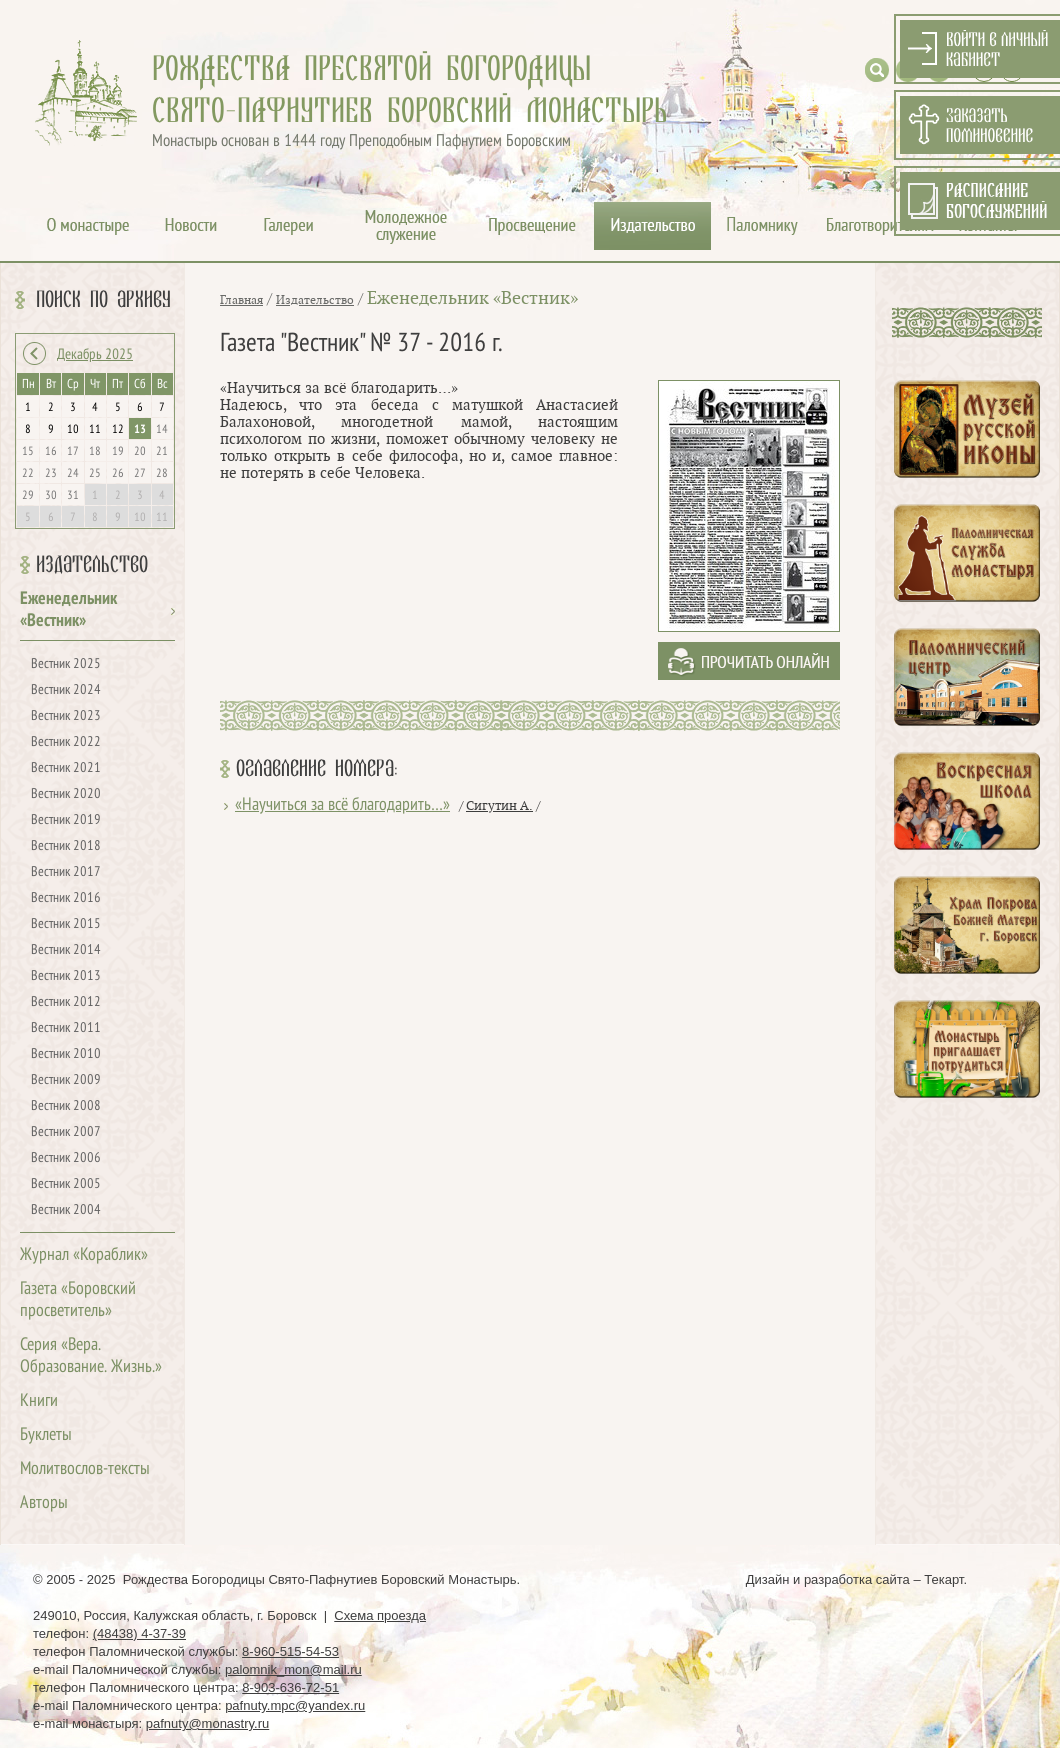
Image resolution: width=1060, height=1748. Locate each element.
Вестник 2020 (66, 794)
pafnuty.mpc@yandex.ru (295, 1705)
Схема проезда (380, 1615)
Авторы (44, 1503)
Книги (39, 1401)
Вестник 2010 (66, 1054)
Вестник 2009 (66, 1080)
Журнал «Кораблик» (84, 1255)
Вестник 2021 (66, 768)
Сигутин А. (499, 806)
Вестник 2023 (66, 716)
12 (118, 430)
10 (73, 430)
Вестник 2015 (66, 924)
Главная (241, 300)
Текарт (943, 1579)
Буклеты (46, 1435)
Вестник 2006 (66, 1158)
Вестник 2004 (66, 1210)
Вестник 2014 (66, 950)
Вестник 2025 (66, 664)
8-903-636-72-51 (290, 1687)
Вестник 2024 (66, 690)
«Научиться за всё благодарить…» (342, 805)
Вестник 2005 (66, 1184)
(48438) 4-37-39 (139, 1633)
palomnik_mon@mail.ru (293, 1669)
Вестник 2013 (66, 976)
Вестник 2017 (66, 872)
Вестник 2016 (66, 898)
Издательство (92, 565)
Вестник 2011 (66, 1028)
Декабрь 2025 (95, 355)
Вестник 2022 (66, 742)
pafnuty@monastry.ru (208, 1723)
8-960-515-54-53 (290, 1651)
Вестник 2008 (66, 1106)
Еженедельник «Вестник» (472, 298)
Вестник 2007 (66, 1132)
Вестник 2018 (66, 846)
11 (95, 430)
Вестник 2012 (66, 1002)
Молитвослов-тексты (85, 1469)
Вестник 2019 (66, 820)
